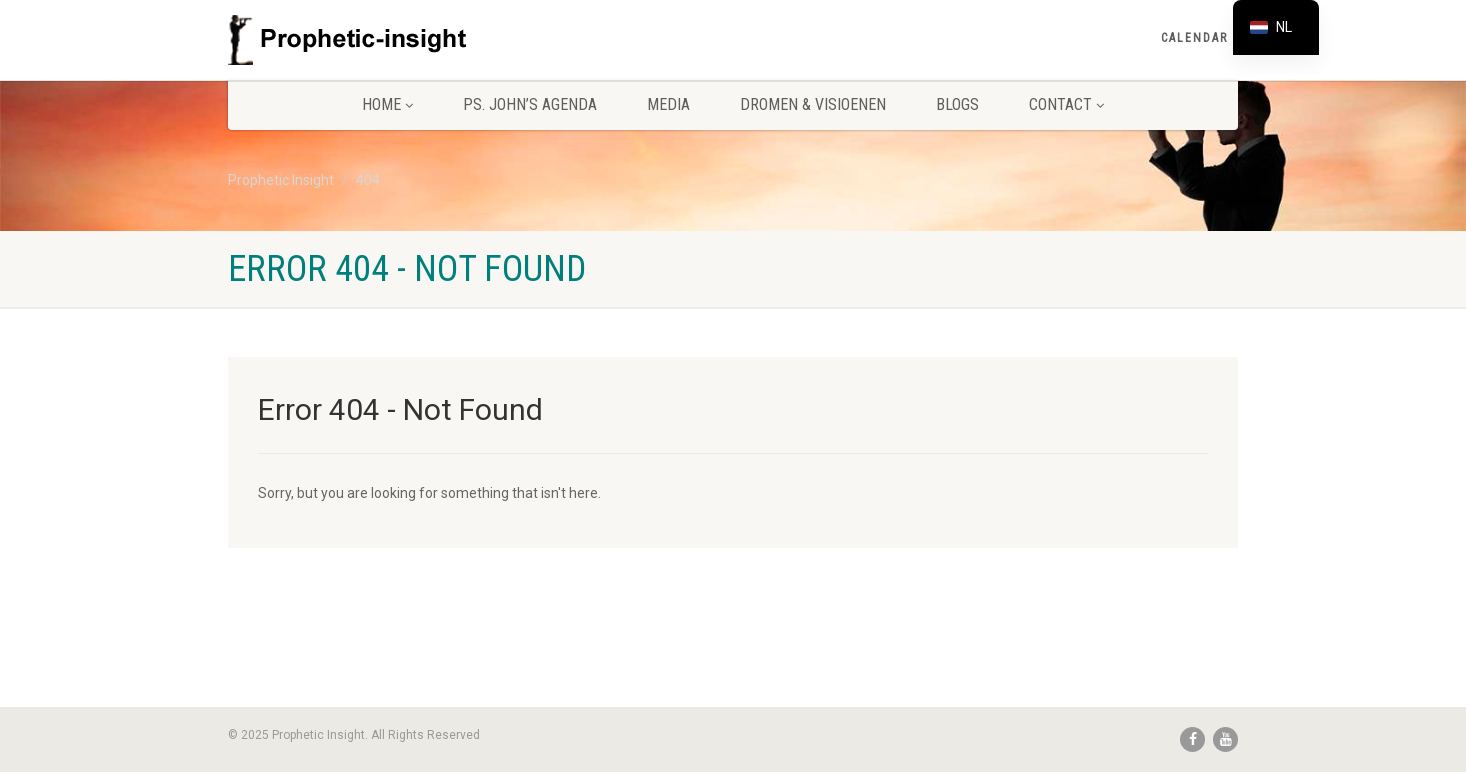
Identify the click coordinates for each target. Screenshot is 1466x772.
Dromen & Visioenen (813, 104)
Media (668, 104)
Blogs (957, 104)
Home (387, 104)
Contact (1066, 104)
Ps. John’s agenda (530, 104)
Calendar (1194, 38)
